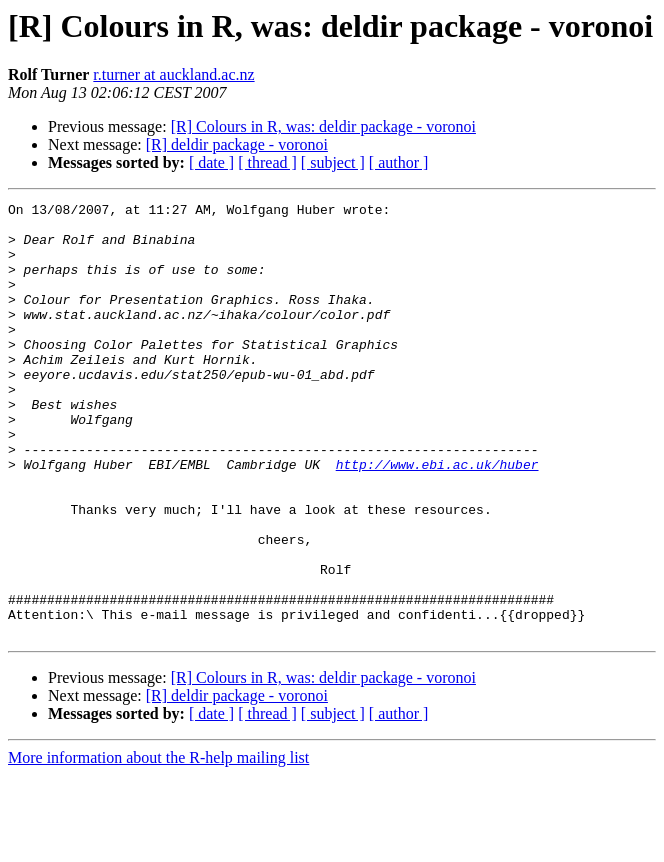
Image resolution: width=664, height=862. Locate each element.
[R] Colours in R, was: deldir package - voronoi (323, 126)
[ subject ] (333, 162)
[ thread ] (267, 162)
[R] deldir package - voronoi (237, 144)
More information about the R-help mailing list (158, 844)
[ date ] (211, 162)
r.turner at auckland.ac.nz (173, 74)
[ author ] (399, 162)
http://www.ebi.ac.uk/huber (437, 518)
